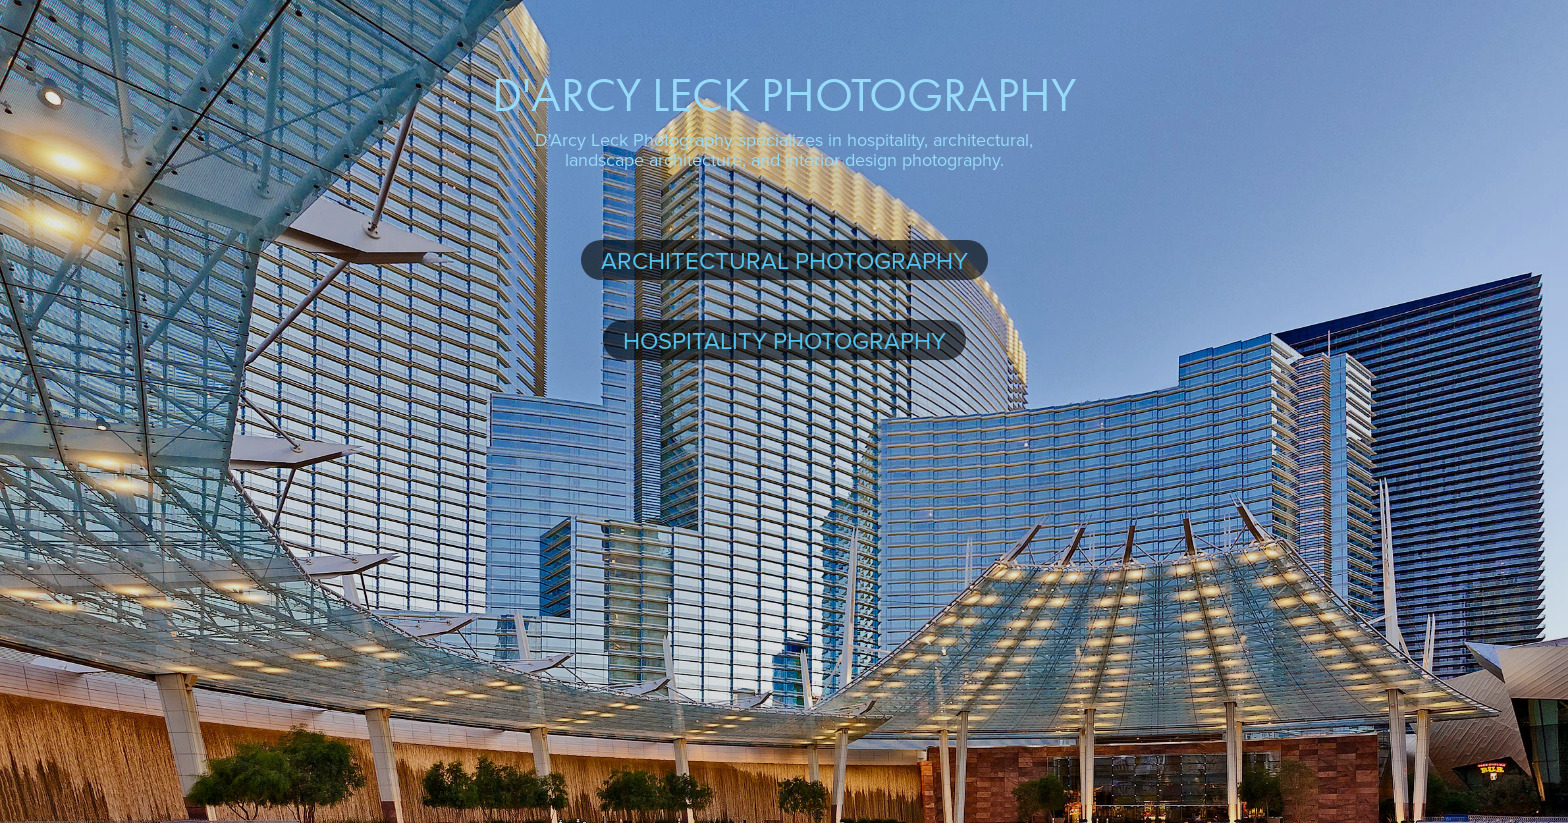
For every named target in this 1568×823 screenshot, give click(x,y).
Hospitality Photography (784, 340)
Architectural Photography (784, 260)
